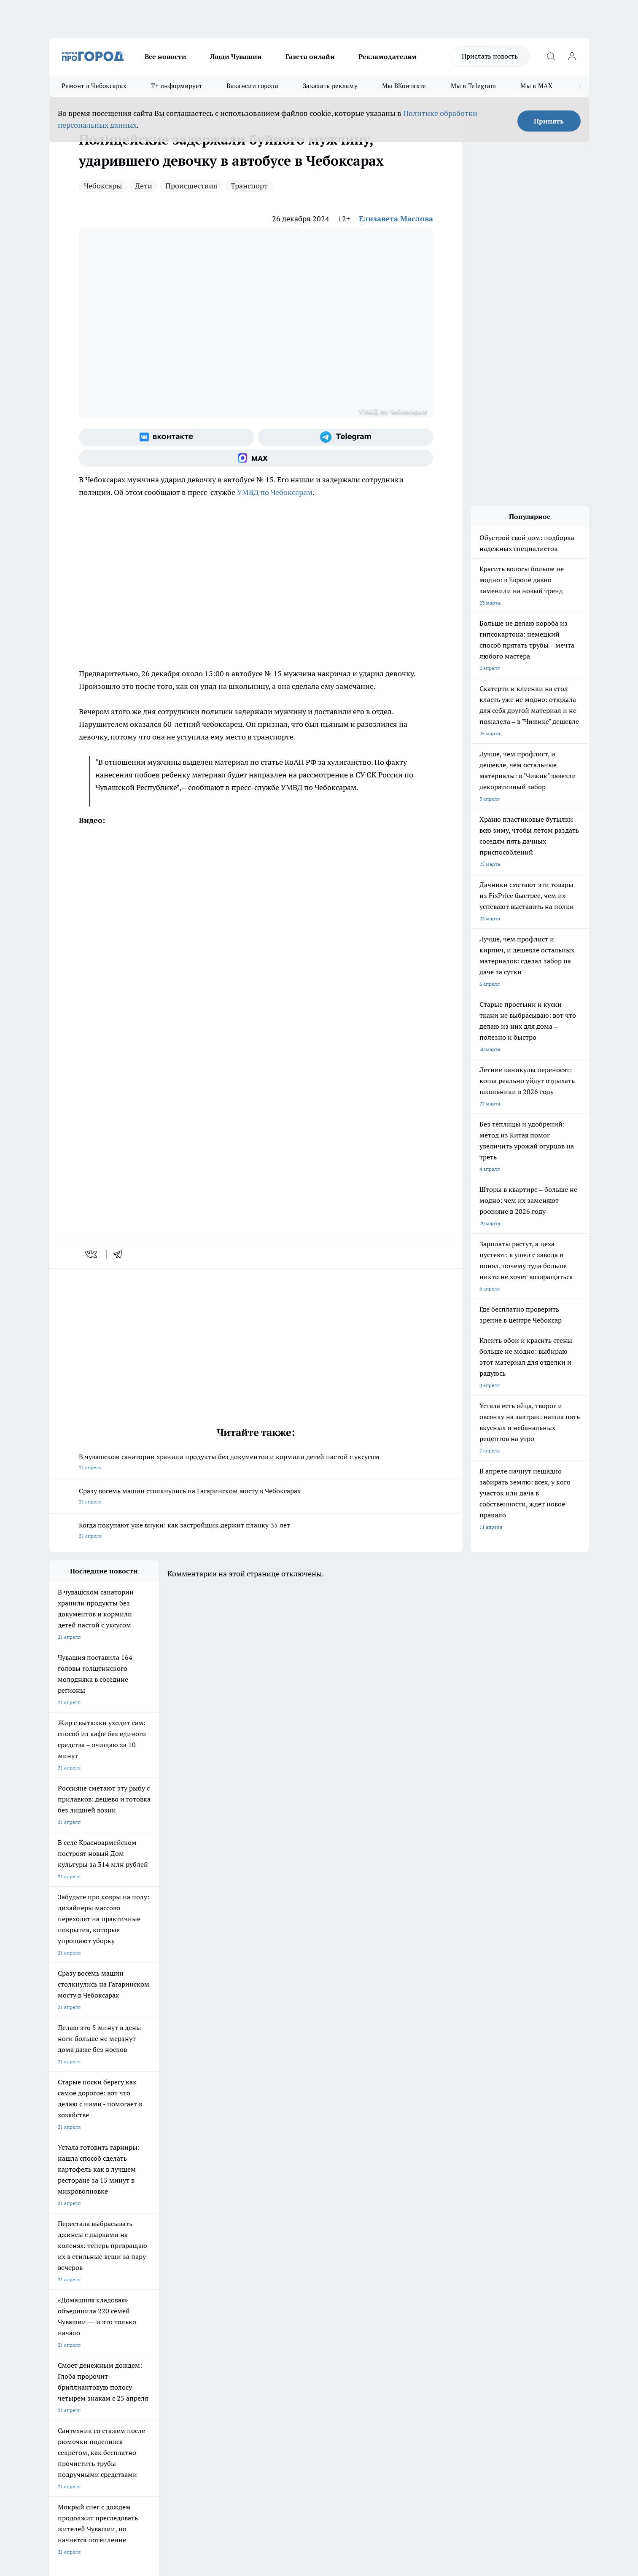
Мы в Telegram (473, 86)
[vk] (91, 1254)
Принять (549, 121)
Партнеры (274, 2318)
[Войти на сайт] (572, 56)
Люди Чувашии (236, 56)
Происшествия (191, 186)
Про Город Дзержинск (75, 2266)
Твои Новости (137, 2237)
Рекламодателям (387, 56)
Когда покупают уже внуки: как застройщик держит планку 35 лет (256, 1531)
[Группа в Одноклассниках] (439, 2250)
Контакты (273, 2297)
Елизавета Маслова (396, 218)
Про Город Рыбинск (217, 2248)
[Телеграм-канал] (345, 437)
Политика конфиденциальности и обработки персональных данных (129, 2454)
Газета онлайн (310, 56)
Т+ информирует (176, 86)
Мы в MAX (536, 86)
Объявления (63, 2308)
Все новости (165, 56)
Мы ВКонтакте (404, 86)
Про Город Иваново (362, 2237)
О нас (162, 2297)
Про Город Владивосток (149, 2266)
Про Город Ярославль (75, 2248)
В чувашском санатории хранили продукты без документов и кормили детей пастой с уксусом (256, 1462)
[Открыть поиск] (551, 56)
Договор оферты (175, 2308)
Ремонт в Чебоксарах (94, 86)
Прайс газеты (65, 2318)
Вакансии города (252, 86)
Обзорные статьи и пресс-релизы (302, 2308)
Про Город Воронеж (290, 2237)
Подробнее (272, 2442)
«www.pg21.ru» (107, 2336)
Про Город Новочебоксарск (81, 2237)
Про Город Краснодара (221, 2266)
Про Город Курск (141, 2248)
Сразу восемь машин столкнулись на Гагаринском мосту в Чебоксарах (256, 1497)
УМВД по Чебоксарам (274, 492)
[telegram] (120, 1254)
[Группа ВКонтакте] (166, 437)
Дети (143, 186)
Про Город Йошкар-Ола (222, 2237)
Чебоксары (103, 186)
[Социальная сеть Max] (256, 458)
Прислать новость (490, 56)
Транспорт (249, 186)
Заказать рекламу (330, 86)
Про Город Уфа (284, 2248)
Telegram (59, 2297)
